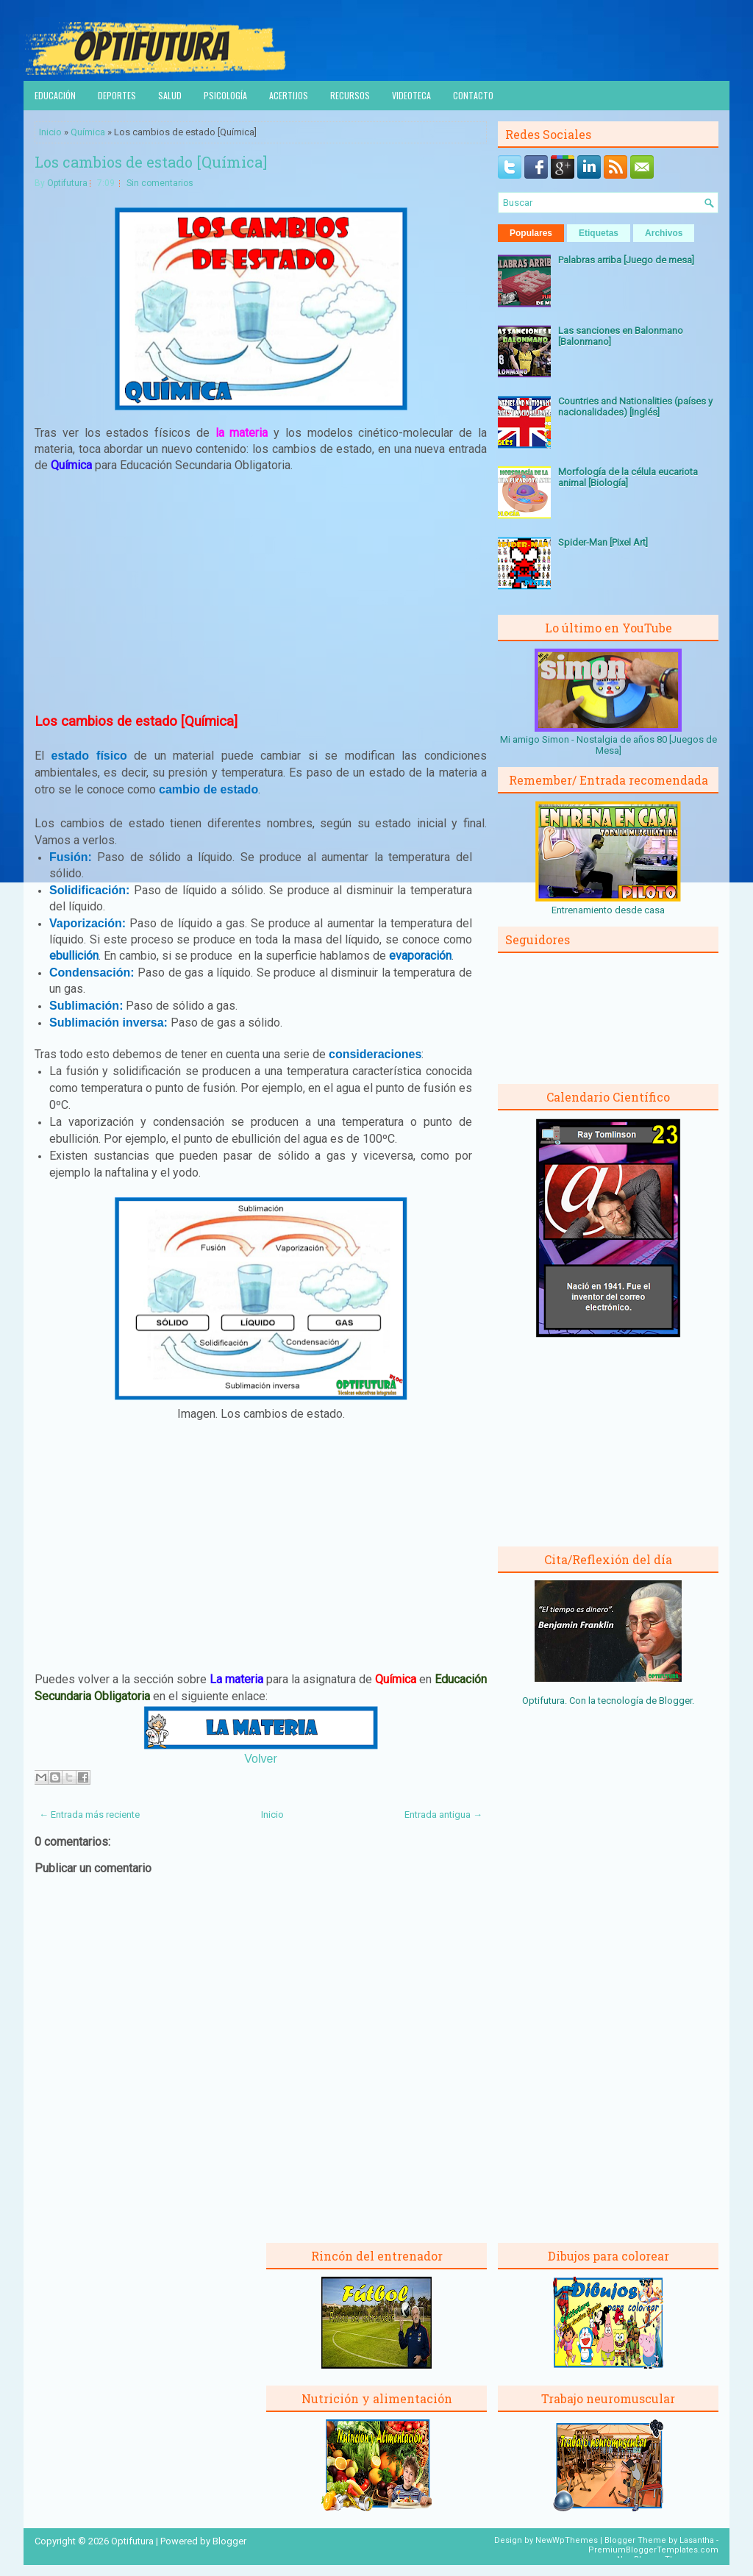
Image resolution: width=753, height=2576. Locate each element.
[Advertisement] (261, 593)
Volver (260, 1758)
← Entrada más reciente (89, 1814)
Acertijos (288, 95)
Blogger (675, 1700)
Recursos (350, 95)
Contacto (473, 95)
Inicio (50, 132)
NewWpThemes (566, 2540)
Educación (55, 95)
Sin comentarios (159, 183)
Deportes (117, 95)
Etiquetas (598, 233)
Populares (531, 233)
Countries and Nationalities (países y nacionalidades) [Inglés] (635, 407)
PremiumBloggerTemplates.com (653, 2550)
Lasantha (696, 2540)
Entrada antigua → (443, 1814)
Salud (170, 95)
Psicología (225, 95)
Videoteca (411, 95)
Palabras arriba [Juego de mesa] (626, 259)
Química (88, 132)
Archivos (663, 233)
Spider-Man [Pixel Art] (603, 542)
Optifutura (67, 183)
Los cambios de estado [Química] (151, 161)
